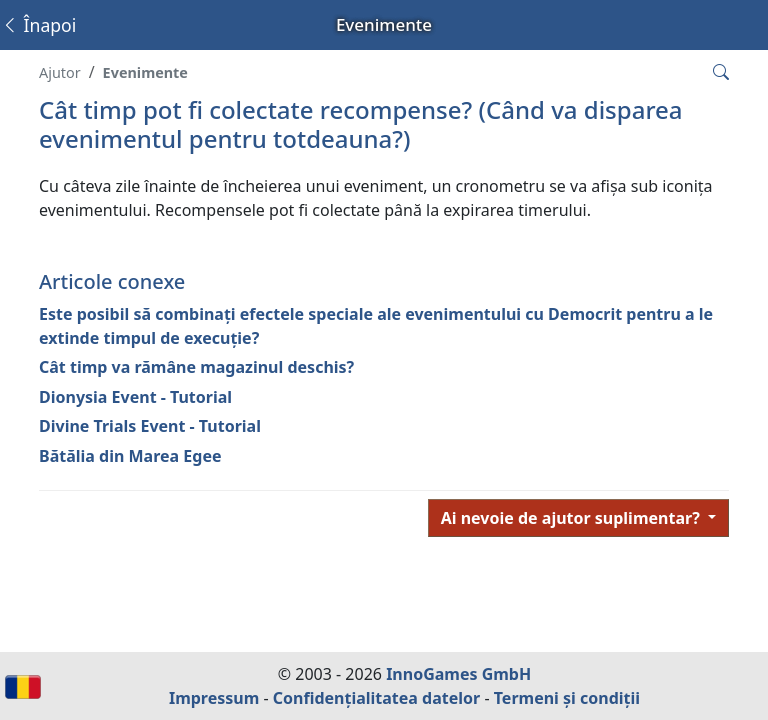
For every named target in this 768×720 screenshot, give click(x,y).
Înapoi (38, 25)
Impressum (214, 698)
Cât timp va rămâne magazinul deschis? (196, 367)
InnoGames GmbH (458, 674)
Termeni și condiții (567, 698)
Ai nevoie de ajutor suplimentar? (572, 518)
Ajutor (60, 72)
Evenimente (145, 72)
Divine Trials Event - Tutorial (150, 426)
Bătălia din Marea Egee (130, 456)
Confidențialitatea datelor (376, 698)
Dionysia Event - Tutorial (135, 397)
